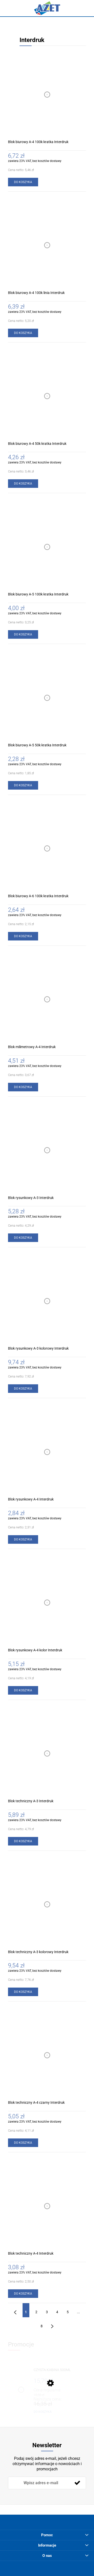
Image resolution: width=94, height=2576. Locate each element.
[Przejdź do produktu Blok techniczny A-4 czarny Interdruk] (47, 2055)
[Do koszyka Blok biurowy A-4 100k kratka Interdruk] (23, 182)
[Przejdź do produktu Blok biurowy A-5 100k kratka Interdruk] (47, 547)
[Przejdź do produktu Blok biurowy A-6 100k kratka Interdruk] (47, 848)
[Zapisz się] (77, 2483)
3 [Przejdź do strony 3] (47, 2312)
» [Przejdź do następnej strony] (52, 2324)
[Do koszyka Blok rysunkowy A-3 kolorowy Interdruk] (23, 1388)
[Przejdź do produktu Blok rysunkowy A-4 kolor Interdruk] (47, 1603)
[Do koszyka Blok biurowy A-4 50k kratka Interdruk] (23, 483)
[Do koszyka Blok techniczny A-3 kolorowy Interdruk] (23, 1992)
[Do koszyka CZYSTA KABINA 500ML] (43, 2411)
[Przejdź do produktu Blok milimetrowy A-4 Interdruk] (47, 999)
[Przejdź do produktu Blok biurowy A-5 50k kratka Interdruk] (47, 698)
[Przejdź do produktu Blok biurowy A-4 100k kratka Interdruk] (47, 94)
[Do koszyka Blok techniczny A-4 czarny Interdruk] (23, 2142)
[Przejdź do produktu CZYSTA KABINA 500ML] (53, 2372)
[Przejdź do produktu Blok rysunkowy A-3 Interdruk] (47, 1150)
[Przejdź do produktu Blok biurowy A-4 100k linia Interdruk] (47, 245)
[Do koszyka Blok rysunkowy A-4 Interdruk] (23, 1539)
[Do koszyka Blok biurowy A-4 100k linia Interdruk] (23, 333)
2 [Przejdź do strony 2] (36, 2312)
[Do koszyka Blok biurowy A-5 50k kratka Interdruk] (23, 785)
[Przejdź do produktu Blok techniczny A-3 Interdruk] (47, 1753)
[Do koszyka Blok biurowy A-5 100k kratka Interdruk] (23, 634)
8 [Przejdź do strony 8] (42, 2326)
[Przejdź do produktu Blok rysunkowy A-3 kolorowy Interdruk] (47, 1301)
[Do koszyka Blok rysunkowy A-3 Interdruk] (23, 1237)
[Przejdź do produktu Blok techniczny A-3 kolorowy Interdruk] (47, 1904)
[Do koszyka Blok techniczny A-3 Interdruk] (23, 1841)
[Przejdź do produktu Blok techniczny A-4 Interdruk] (47, 2206)
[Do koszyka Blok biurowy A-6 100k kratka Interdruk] (23, 936)
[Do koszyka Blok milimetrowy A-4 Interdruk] (23, 1087)
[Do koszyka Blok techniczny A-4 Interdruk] (23, 2293)
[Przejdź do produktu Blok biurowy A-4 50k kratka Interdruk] (47, 396)
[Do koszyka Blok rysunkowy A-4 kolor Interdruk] (23, 1690)
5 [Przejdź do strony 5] (68, 2312)
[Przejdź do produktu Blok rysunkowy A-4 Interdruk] (47, 1452)
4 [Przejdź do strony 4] (57, 2312)
